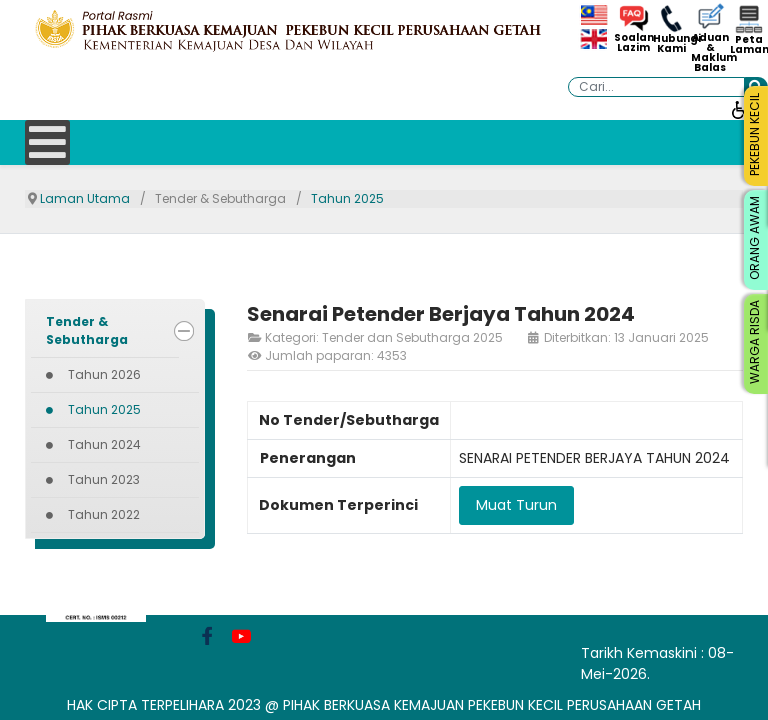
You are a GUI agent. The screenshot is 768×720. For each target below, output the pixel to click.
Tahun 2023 (104, 479)
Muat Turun (516, 505)
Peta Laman (749, 45)
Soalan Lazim (633, 43)
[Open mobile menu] (47, 142)
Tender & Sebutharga (87, 330)
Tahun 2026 (104, 374)
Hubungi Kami (672, 44)
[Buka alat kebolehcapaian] (740, 109)
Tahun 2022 (104, 514)
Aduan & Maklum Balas (710, 53)
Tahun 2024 (104, 444)
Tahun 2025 (104, 409)
